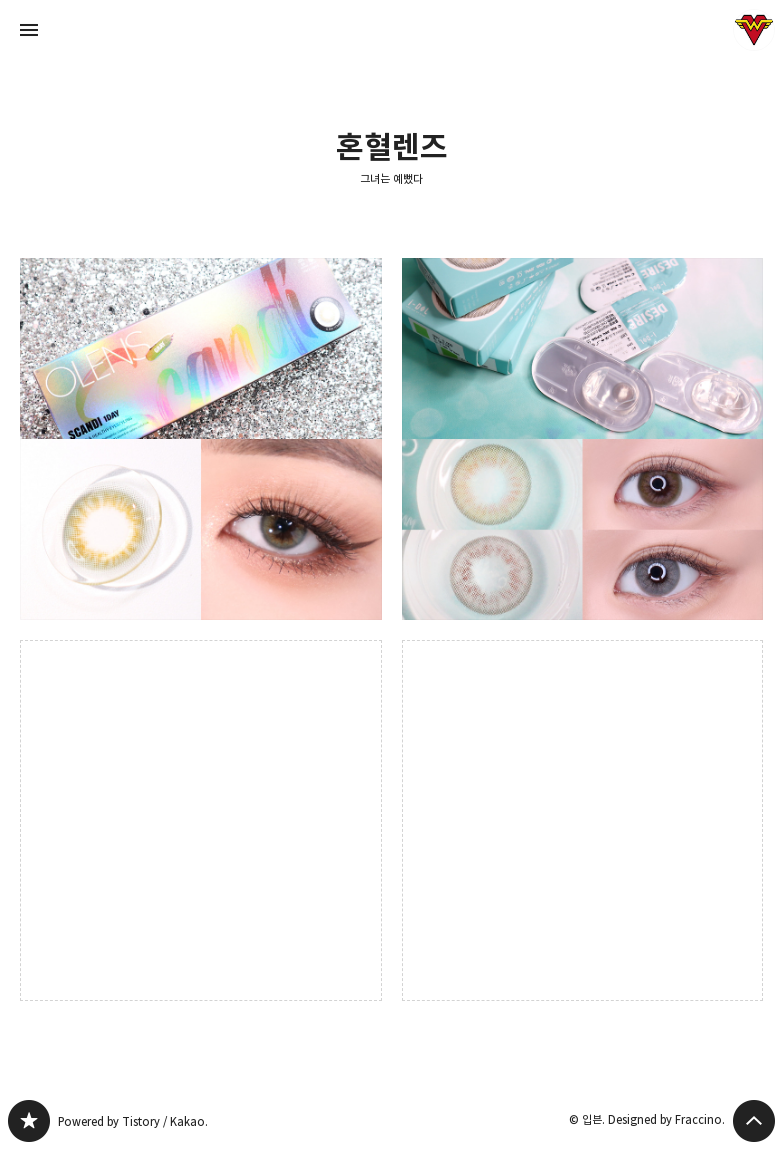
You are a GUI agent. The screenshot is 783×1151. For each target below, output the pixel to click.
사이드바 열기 (29, 30)
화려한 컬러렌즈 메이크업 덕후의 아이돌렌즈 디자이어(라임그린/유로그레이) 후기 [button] (583, 439)
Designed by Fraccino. (666, 1119)
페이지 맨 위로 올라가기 (754, 1121)
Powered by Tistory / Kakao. (133, 1121)
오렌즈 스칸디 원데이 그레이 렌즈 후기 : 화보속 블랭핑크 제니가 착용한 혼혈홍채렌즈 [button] (201, 439)
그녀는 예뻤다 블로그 (29, 1121)
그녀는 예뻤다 (391, 178)
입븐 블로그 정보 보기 (754, 30)
